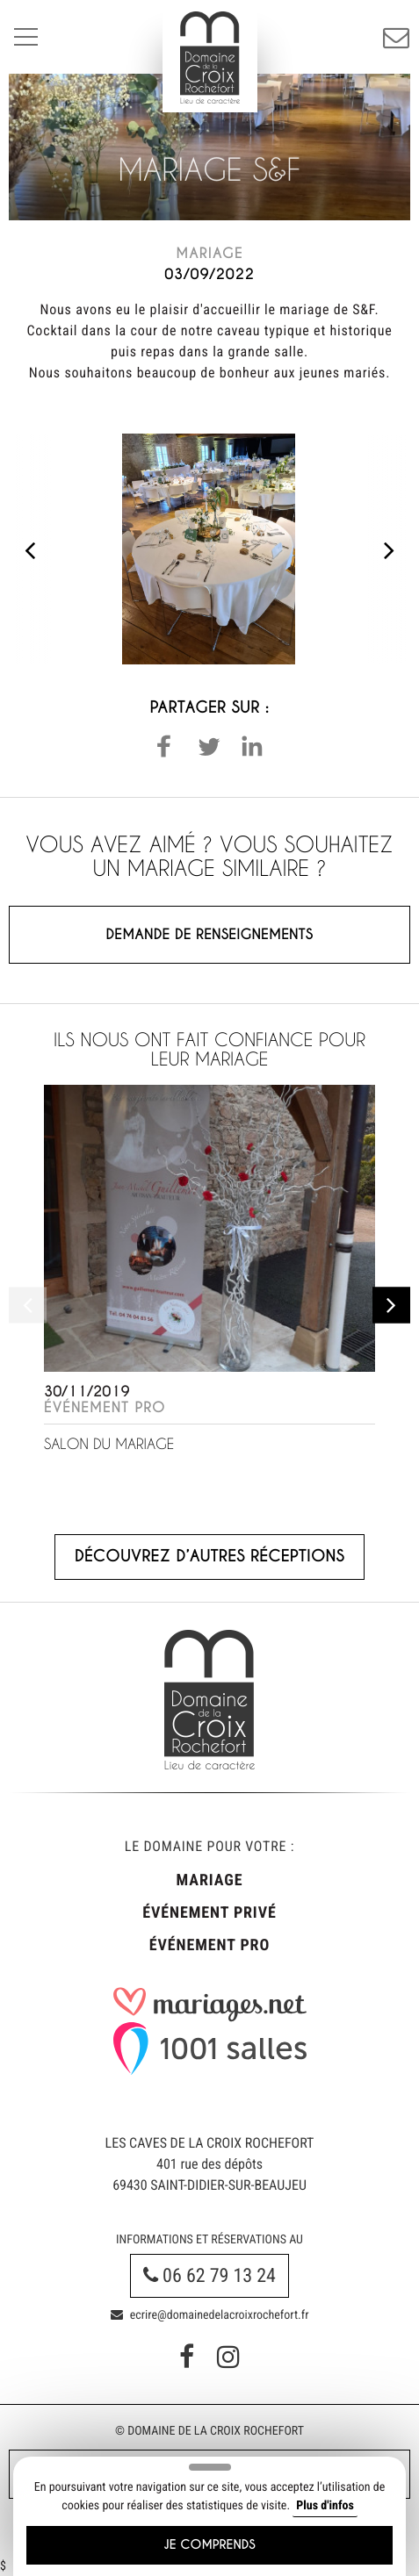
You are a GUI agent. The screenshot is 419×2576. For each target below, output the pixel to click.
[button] (164, 746)
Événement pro (209, 1945)
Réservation (396, 37)
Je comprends (209, 2545)
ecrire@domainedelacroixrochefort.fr (210, 2315)
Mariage (210, 1880)
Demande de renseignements (210, 934)
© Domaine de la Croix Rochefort (209, 2431)
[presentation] (30, 549)
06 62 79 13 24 (209, 2276)
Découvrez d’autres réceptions (209, 1556)
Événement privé (209, 1913)
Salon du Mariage (109, 1444)
